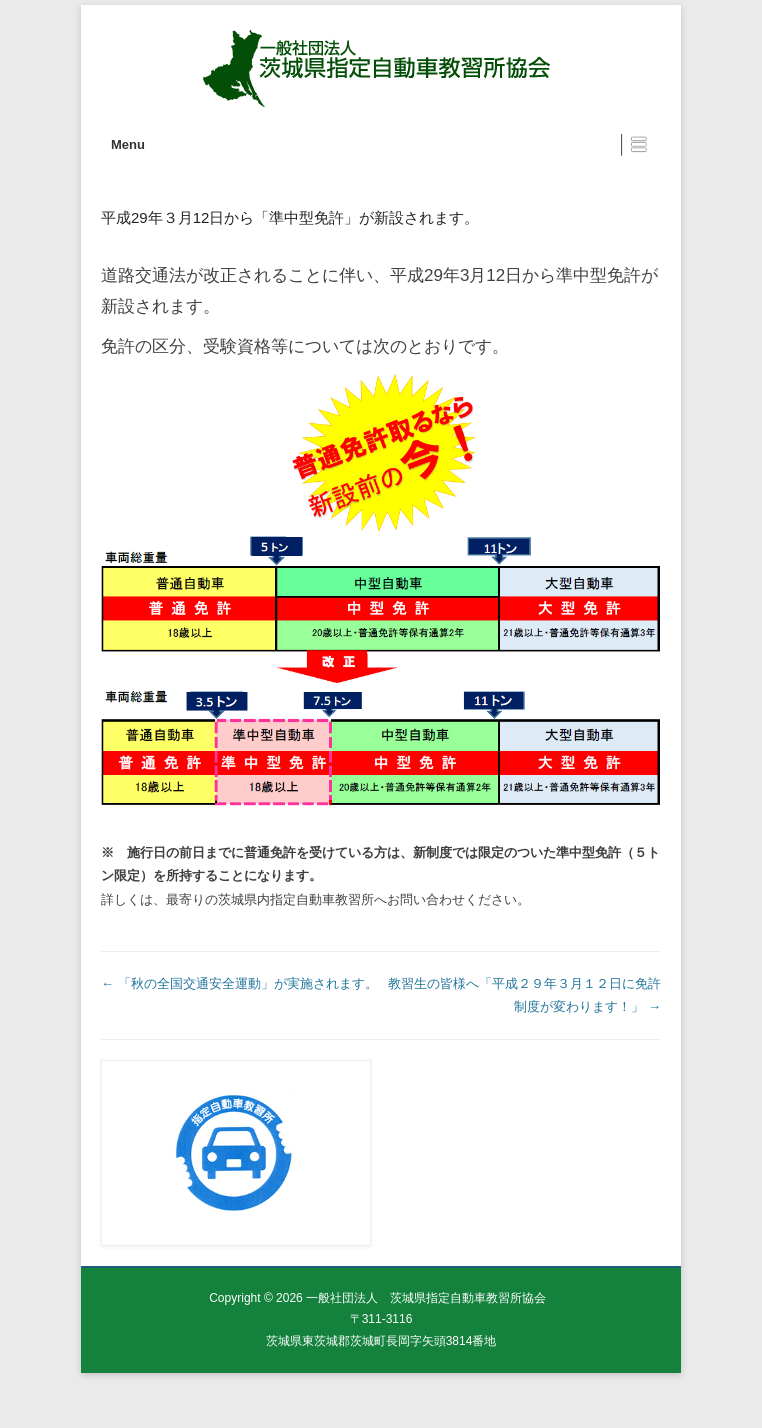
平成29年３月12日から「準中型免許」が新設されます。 (290, 217)
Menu (128, 144)
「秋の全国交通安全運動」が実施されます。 (239, 983)
